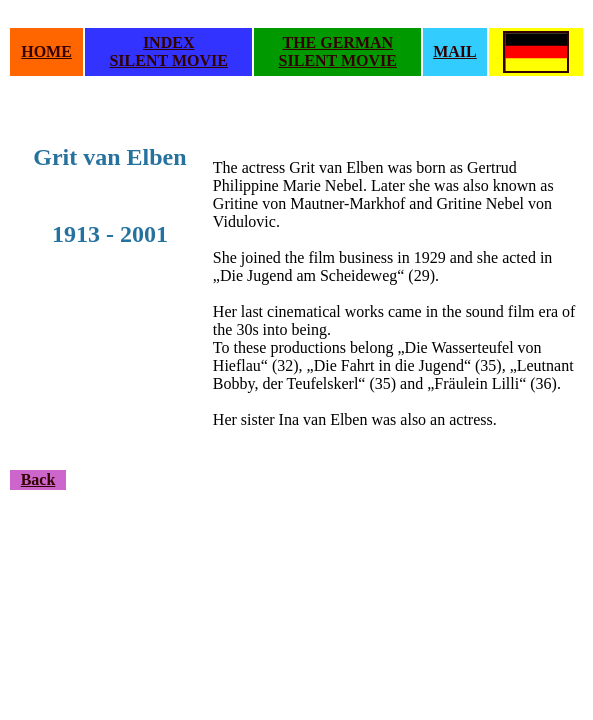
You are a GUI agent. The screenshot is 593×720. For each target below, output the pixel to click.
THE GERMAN (337, 42)
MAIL (455, 51)
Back (38, 479)
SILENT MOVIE (168, 60)
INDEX (169, 42)
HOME (46, 51)
